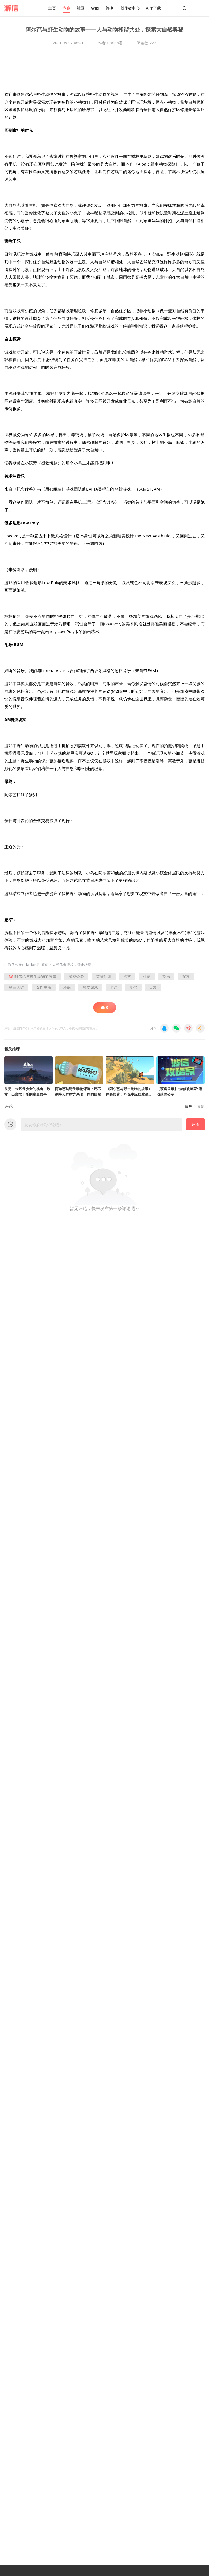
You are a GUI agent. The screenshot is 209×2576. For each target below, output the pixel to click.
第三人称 (16, 987)
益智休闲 (103, 976)
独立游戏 (90, 987)
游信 (11, 964)
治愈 (127, 976)
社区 (80, 8)
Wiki (95, 8)
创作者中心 (129, 8)
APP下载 (153, 8)
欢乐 (166, 976)
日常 (153, 987)
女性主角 (43, 987)
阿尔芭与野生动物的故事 (32, 976)
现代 (133, 987)
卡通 (114, 987)
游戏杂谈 (76, 976)
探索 (186, 976)
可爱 (146, 976)
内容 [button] (66, 8)
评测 (109, 8)
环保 (67, 987)
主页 (52, 8)
